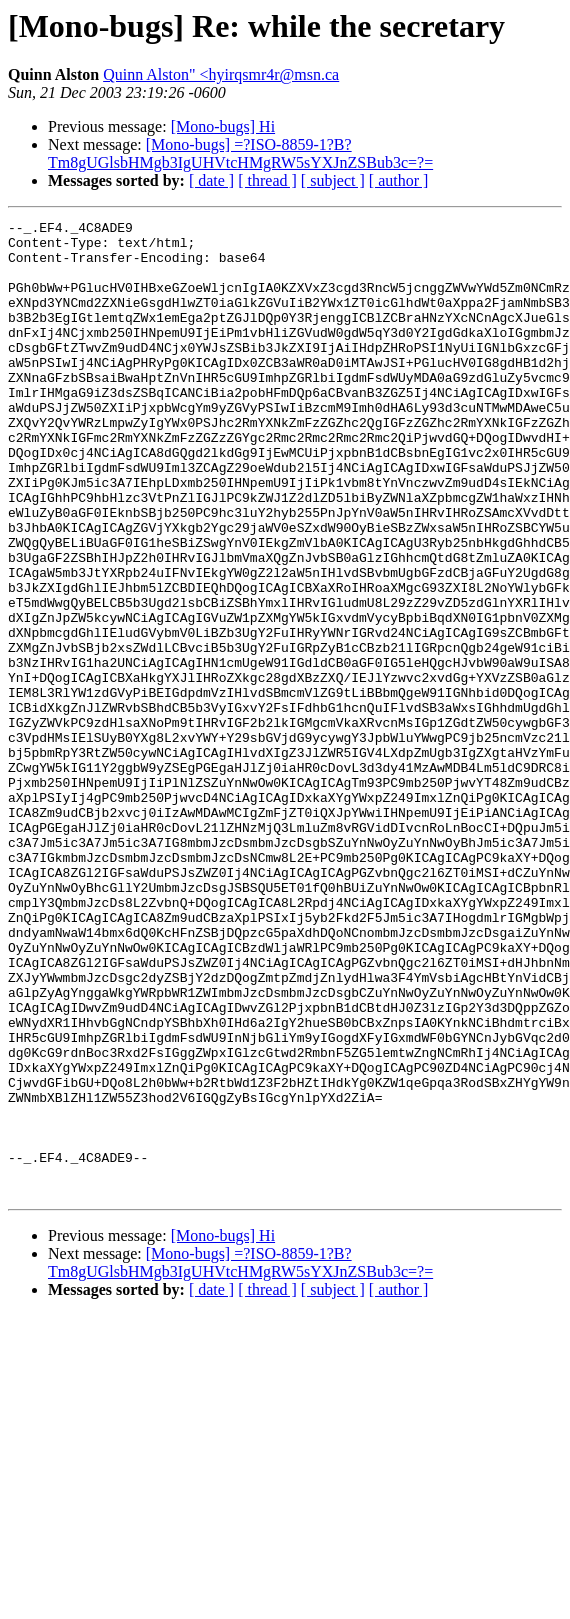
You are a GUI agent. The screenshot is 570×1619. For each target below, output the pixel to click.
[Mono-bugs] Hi (223, 126)
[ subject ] (333, 180)
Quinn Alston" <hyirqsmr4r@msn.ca (221, 74)
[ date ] (211, 180)
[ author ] (399, 180)
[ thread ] (267, 180)
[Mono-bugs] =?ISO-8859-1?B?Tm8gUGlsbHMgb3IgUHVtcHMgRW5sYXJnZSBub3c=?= (240, 153)
